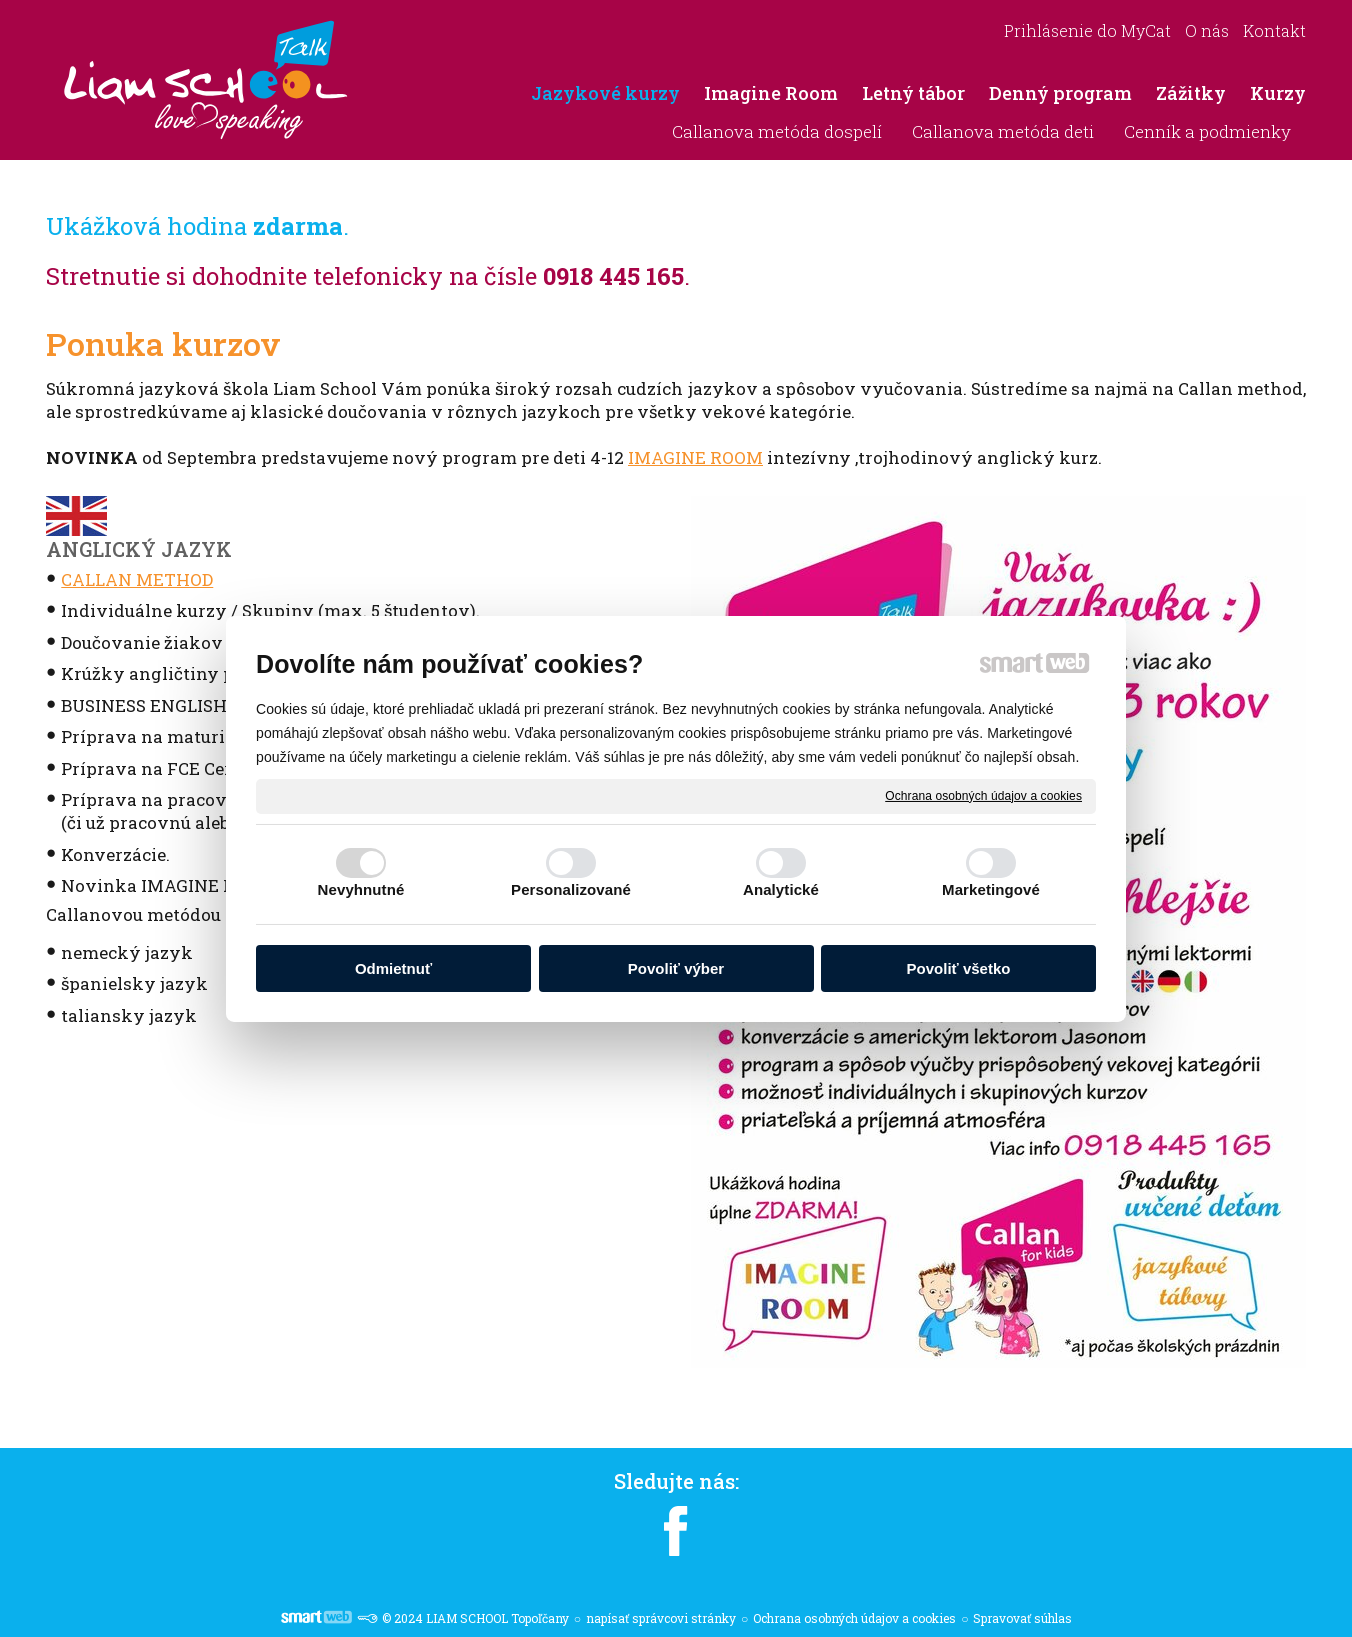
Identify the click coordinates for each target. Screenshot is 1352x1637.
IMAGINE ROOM (695, 457)
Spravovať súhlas (1022, 1618)
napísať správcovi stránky (661, 1618)
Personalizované (571, 889)
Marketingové (991, 889)
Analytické (781, 889)
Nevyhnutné (361, 889)
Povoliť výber (676, 968)
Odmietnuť (393, 968)
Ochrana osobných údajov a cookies (983, 795)
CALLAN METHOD (137, 579)
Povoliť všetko (959, 968)
